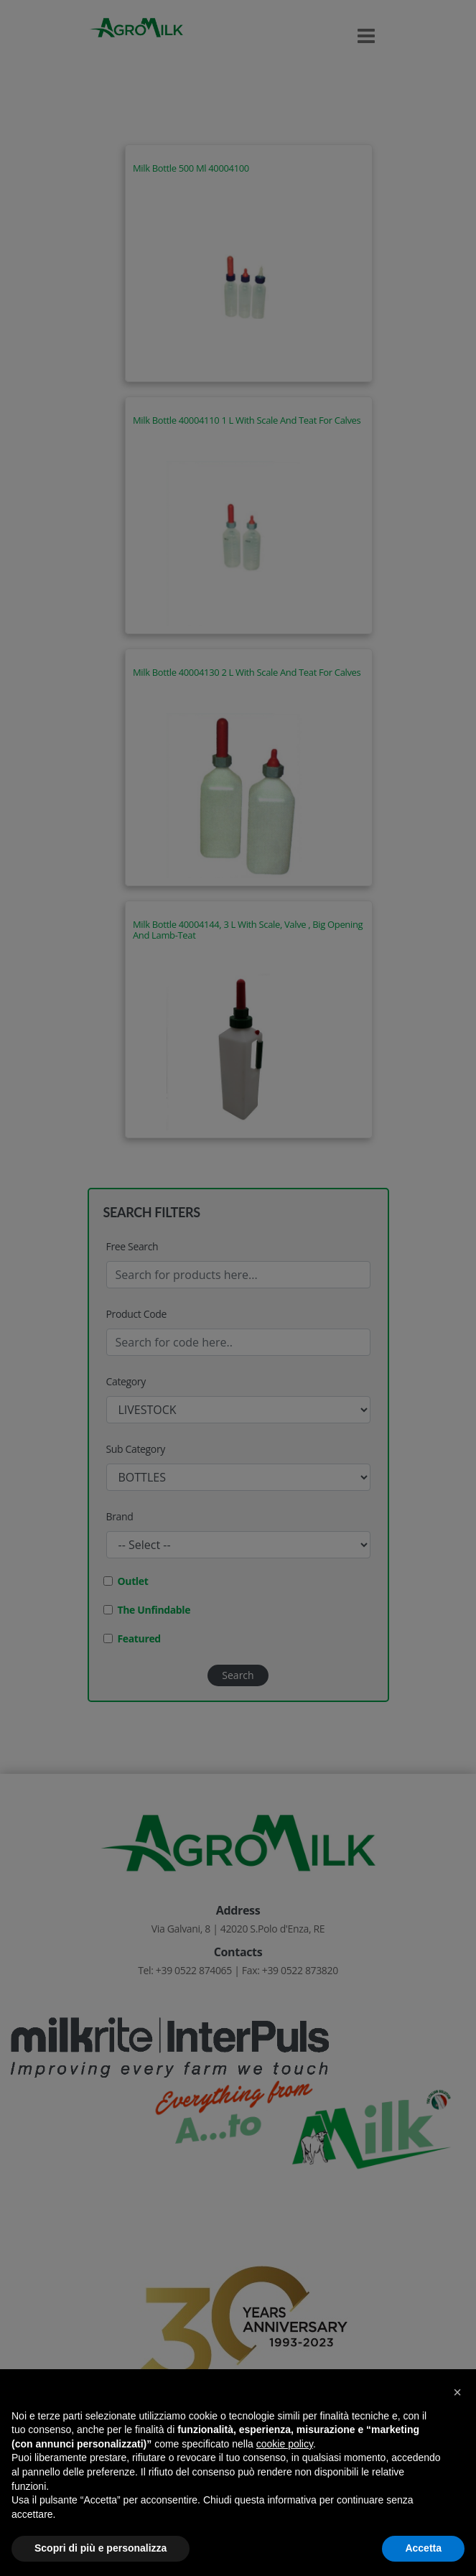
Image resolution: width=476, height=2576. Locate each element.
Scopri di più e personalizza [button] (100, 2548)
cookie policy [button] (284, 2444)
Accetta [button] (423, 2548)
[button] (457, 2392)
